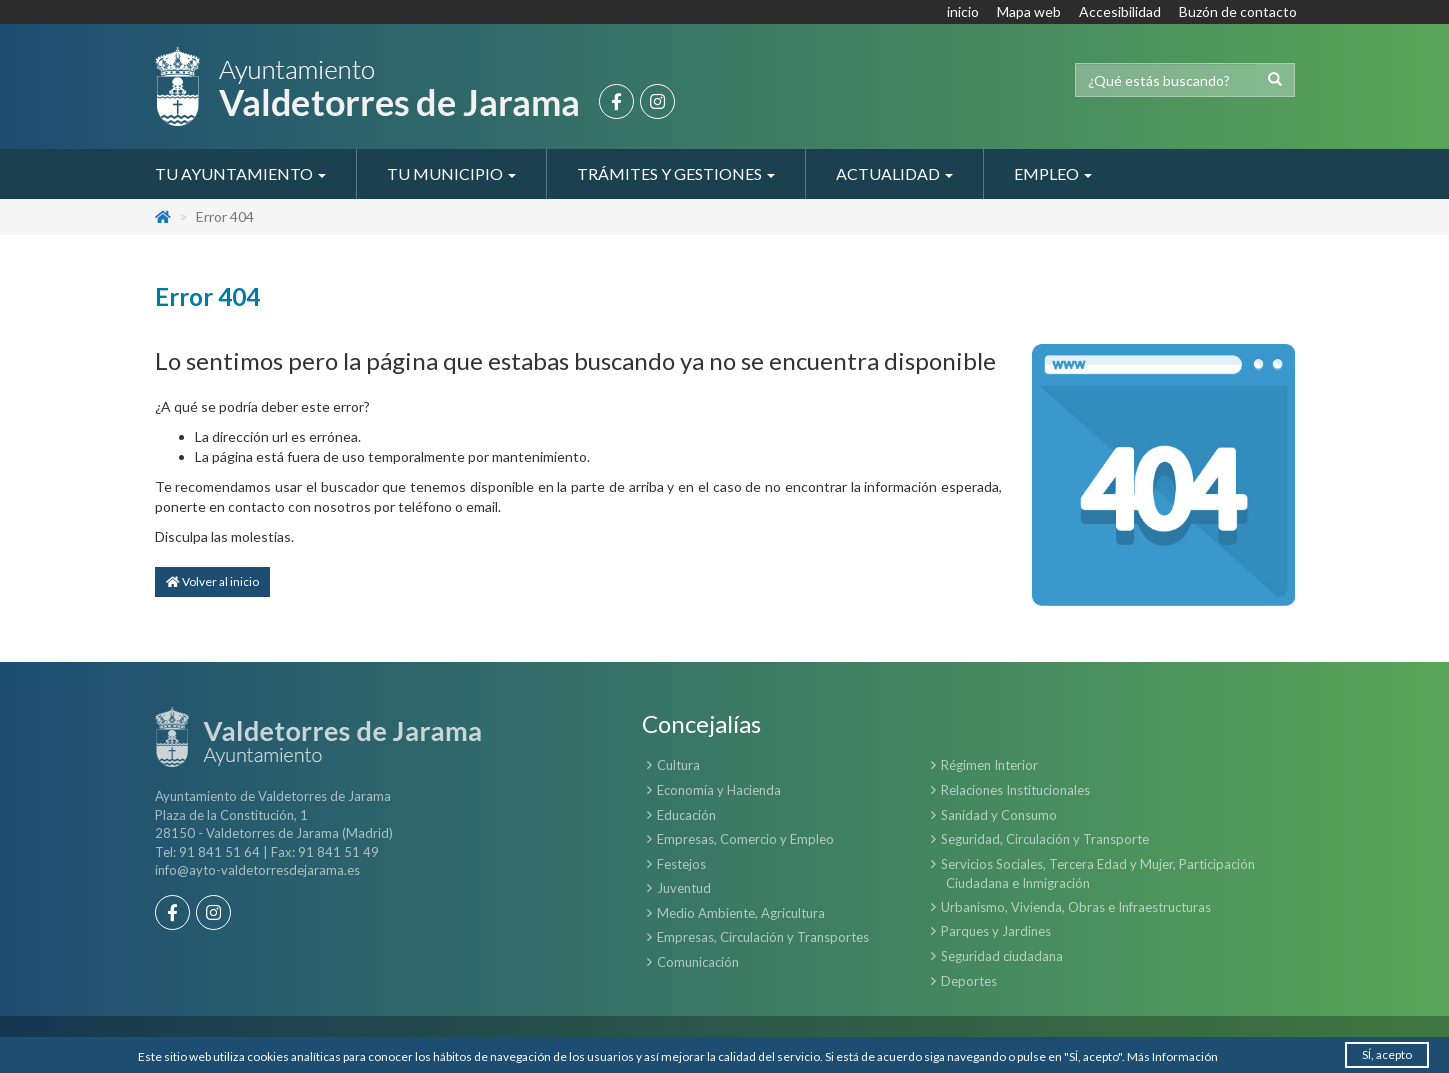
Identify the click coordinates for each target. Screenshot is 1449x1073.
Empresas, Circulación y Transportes (763, 937)
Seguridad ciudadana (1002, 956)
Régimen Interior (989, 765)
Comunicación (698, 962)
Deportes (969, 981)
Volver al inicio (212, 581)
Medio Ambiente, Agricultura (741, 913)
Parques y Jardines (996, 931)
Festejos (681, 864)
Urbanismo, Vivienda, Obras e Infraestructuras (1076, 907)
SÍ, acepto (1387, 1054)
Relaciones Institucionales (1015, 790)
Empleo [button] (1053, 173)
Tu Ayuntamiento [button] (240, 173)
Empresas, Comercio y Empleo (745, 839)
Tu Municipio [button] (451, 173)
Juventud (684, 888)
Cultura (678, 765)
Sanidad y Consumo (999, 815)
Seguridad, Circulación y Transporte (1045, 839)
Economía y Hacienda (719, 790)
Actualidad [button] (894, 173)
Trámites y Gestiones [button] (676, 173)
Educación (686, 815)
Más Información (1172, 1056)
